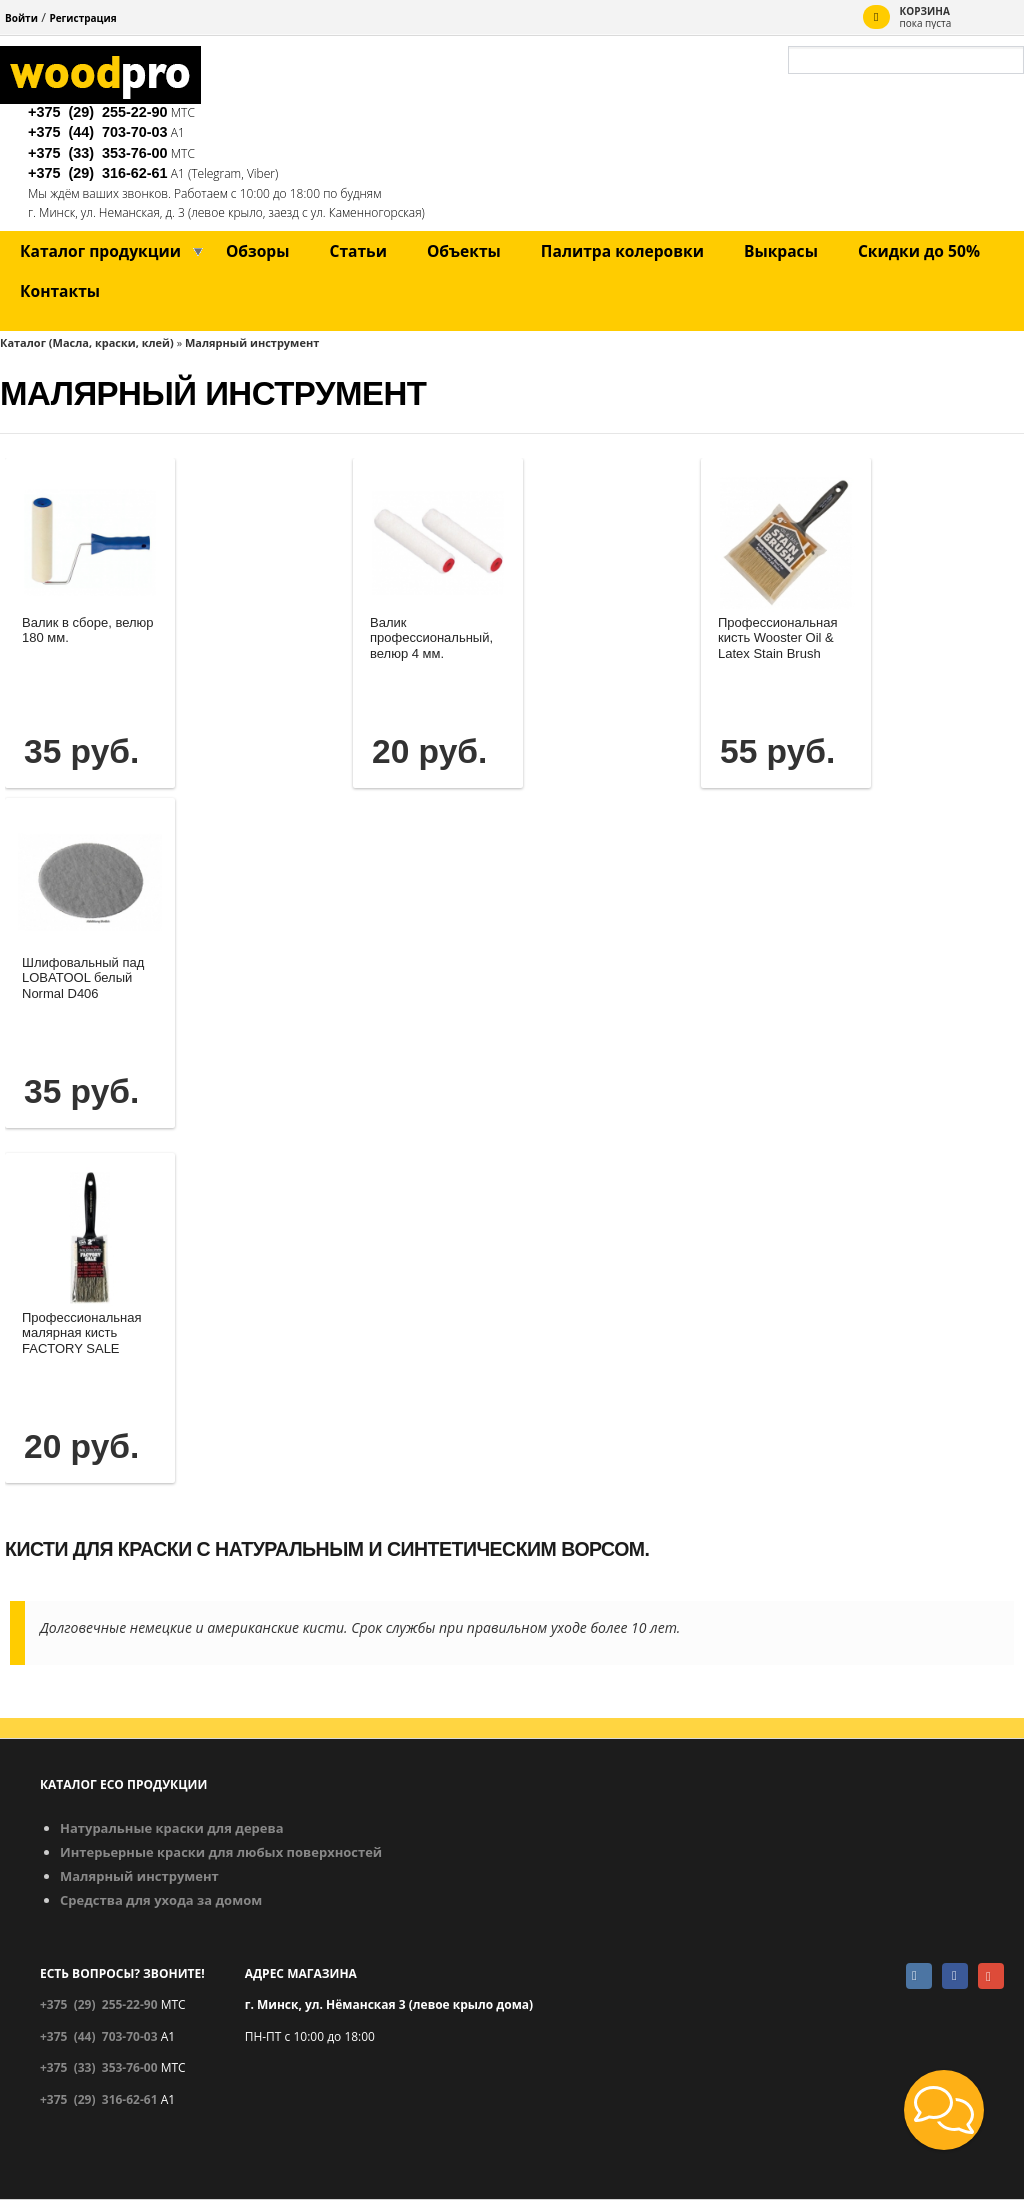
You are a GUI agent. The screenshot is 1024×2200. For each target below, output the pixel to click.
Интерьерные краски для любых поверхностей (221, 1852)
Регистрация (82, 18)
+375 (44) (98, 132)
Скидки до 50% (919, 251)
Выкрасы (781, 251)
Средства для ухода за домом (161, 1900)
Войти (21, 18)
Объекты (464, 251)
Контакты (60, 291)
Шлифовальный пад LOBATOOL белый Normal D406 (83, 978)
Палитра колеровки (622, 251)
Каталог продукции (100, 251)
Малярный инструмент (252, 342)
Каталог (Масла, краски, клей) (87, 342)
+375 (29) (98, 112)
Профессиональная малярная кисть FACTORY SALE (81, 1333)
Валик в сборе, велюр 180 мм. (88, 630)
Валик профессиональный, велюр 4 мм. (431, 638)
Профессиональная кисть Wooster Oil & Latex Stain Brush (777, 638)
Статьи (357, 251)
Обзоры (258, 251)
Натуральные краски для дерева (172, 1828)
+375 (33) (98, 153)
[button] (944, 2110)
